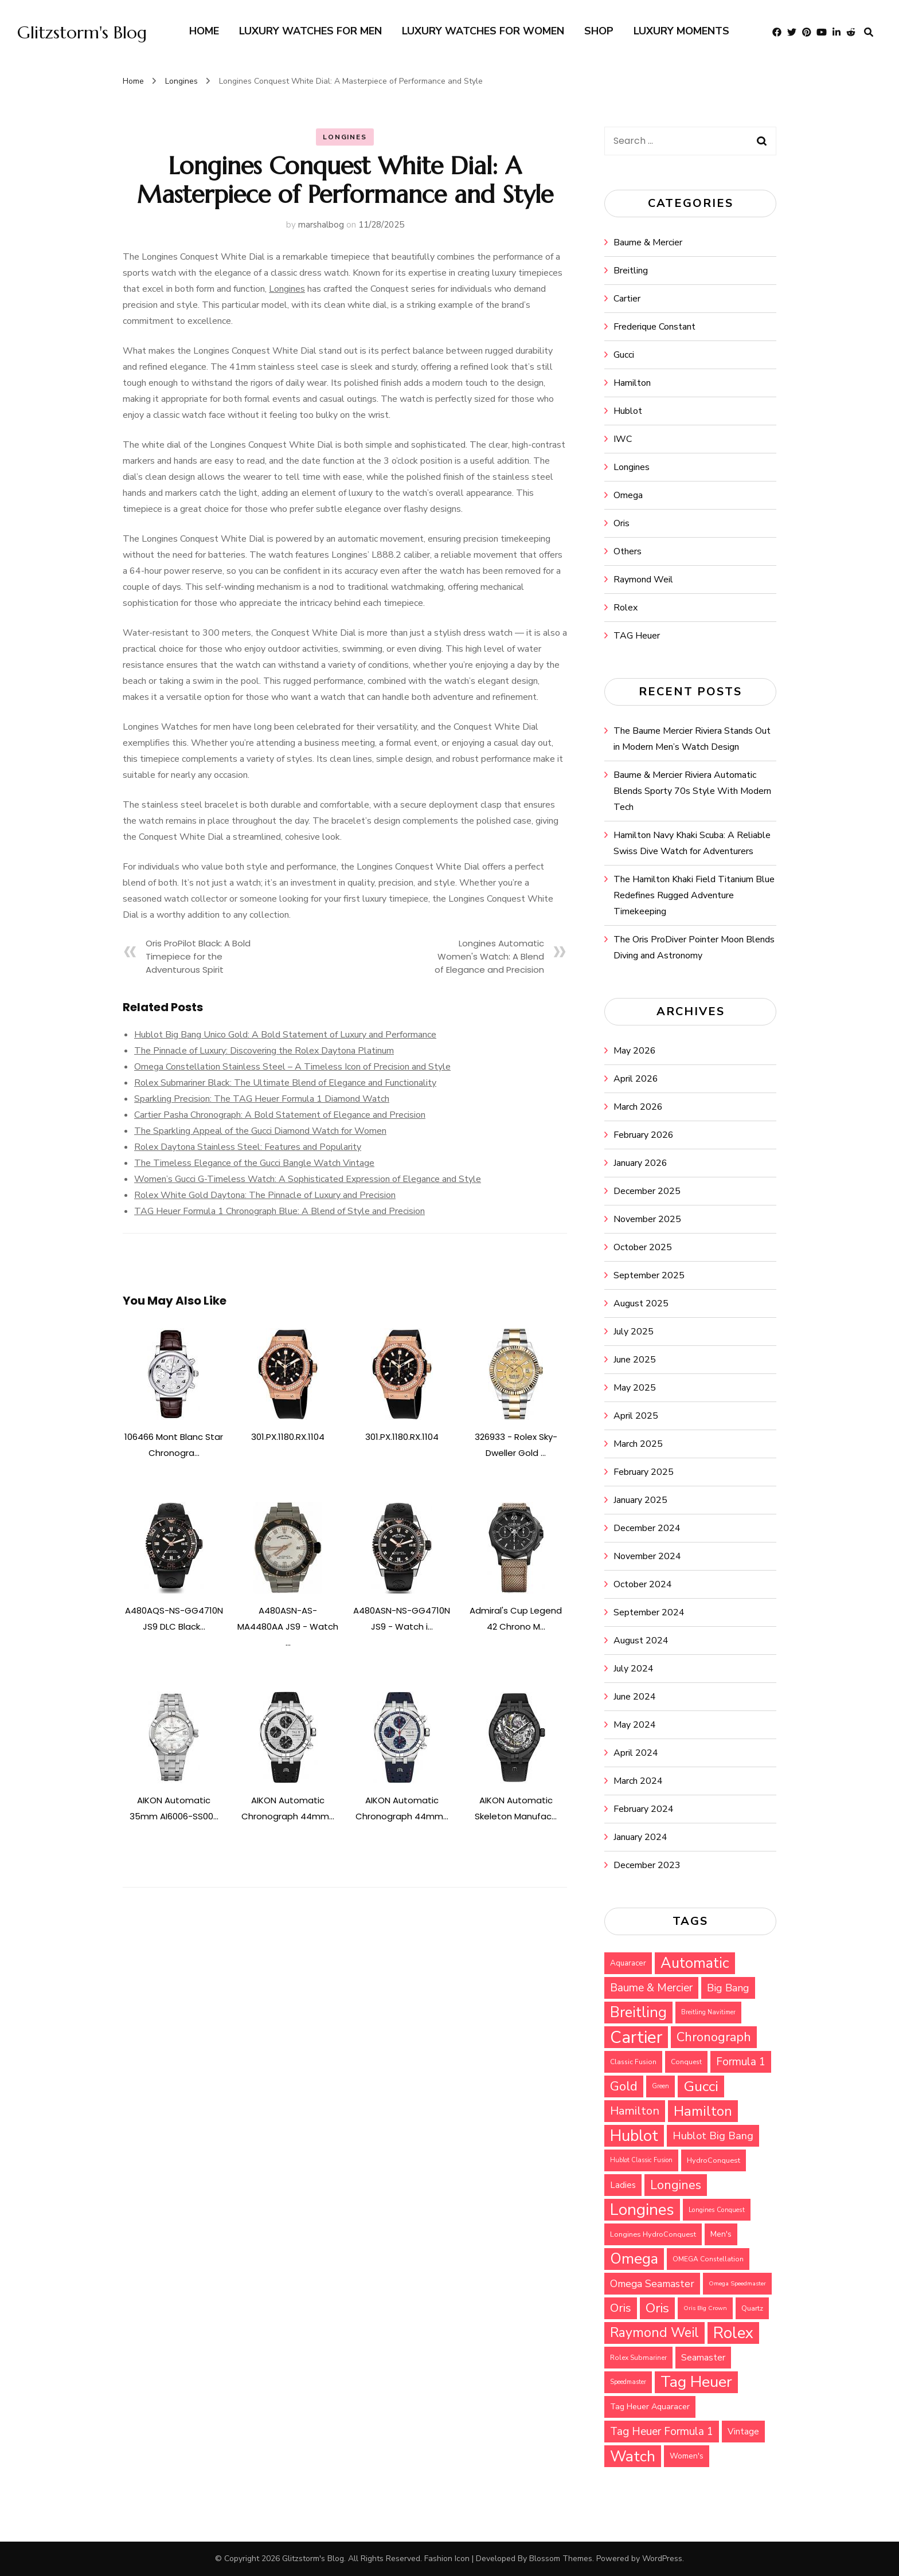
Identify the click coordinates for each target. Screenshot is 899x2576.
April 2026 (635, 1078)
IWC (622, 439)
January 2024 (640, 1837)
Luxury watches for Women (483, 31)
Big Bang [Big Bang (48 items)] (728, 1988)
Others (627, 551)
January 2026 (640, 1163)
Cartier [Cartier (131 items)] (636, 2037)
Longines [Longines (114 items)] (642, 2210)
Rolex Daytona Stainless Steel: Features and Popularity (247, 1147)
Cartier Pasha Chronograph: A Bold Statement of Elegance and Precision (279, 1115)
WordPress (662, 2558)
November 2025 (647, 1219)
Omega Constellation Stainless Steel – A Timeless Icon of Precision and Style (292, 1066)
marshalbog (321, 224)
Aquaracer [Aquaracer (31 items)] (628, 1963)
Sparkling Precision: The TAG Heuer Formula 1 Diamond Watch (261, 1099)
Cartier (626, 298)
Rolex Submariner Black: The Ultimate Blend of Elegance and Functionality (285, 1082)
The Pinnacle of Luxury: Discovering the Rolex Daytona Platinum (264, 1050)
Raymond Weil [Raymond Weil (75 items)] (654, 2333)
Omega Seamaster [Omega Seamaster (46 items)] (652, 2284)
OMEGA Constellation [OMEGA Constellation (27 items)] (708, 2259)
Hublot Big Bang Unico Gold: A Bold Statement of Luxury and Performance (285, 1034)
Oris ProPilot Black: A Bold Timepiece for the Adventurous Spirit (198, 956)
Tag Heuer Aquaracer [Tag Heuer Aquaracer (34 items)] (650, 2406)
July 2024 (633, 1668)
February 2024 (643, 1809)
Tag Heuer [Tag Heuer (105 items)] (696, 2382)
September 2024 (649, 1612)
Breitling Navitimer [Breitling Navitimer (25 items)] (708, 2012)
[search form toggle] (868, 32)
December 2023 (647, 1865)
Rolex (625, 607)
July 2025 (633, 1331)
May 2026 (634, 1050)
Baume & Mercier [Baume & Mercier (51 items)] (651, 1987)
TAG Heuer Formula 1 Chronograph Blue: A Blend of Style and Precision (279, 1211)
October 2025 (642, 1247)
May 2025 (634, 1387)
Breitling (630, 270)
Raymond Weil (643, 579)
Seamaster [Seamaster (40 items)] (703, 2357)
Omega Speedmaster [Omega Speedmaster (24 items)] (737, 2283)
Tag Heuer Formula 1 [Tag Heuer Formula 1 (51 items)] (661, 2431)
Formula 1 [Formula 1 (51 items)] (740, 2061)
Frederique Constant (654, 326)
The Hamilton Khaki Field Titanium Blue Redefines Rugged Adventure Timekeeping (694, 895)
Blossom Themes (560, 2558)
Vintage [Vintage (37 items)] (743, 2431)
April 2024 (635, 1753)
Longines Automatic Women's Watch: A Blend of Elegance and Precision (489, 956)
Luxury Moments (681, 31)
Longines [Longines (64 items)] (675, 2185)
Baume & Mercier (647, 242)
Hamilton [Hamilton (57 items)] (634, 2111)
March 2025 (638, 1444)
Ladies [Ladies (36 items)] (623, 2185)
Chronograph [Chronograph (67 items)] (714, 2037)
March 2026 (638, 1107)
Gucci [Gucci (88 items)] (700, 2086)
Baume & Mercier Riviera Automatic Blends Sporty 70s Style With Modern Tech (692, 791)
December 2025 (647, 1191)
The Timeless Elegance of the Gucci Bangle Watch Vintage (254, 1163)
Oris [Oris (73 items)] (657, 2308)
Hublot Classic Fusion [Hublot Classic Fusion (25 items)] (641, 2160)
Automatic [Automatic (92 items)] (694, 1963)
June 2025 (634, 1359)
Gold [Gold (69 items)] (624, 2086)
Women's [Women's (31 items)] (686, 2455)
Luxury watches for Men (310, 31)
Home (204, 31)
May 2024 (634, 1724)
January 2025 (640, 1500)
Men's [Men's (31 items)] (721, 2234)
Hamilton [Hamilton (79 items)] (703, 2111)
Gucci (623, 355)
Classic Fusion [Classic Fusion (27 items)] (633, 2061)
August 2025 (641, 1303)
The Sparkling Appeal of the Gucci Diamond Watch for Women (260, 1131)
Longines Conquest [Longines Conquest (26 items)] (717, 2209)
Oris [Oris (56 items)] (620, 2308)
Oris (621, 523)
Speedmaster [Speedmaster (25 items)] (628, 2382)
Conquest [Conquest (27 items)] (686, 2061)
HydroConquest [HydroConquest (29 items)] (713, 2160)
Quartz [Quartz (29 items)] (752, 2308)
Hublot (627, 411)
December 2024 (647, 1528)
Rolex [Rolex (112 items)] (733, 2333)
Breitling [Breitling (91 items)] (638, 2012)
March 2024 (638, 1781)
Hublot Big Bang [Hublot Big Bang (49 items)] (713, 2135)
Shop (598, 31)
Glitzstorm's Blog (82, 32)
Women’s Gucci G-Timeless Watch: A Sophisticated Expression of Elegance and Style (307, 1179)
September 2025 (649, 1275)
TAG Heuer (636, 635)
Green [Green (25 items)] (660, 2086)
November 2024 (647, 1556)
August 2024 (641, 1640)
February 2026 (643, 1135)
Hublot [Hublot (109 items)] (634, 2136)
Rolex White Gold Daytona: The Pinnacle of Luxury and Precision (265, 1195)
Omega (628, 495)
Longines (344, 137)
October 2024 (642, 1584)
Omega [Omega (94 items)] (634, 2259)
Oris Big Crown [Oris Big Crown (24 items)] (705, 2308)
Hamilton (632, 383)
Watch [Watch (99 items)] (632, 2456)
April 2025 (635, 1416)
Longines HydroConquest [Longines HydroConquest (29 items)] (653, 2234)
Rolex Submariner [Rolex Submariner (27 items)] (638, 2357)
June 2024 (634, 1696)
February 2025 (643, 1472)
